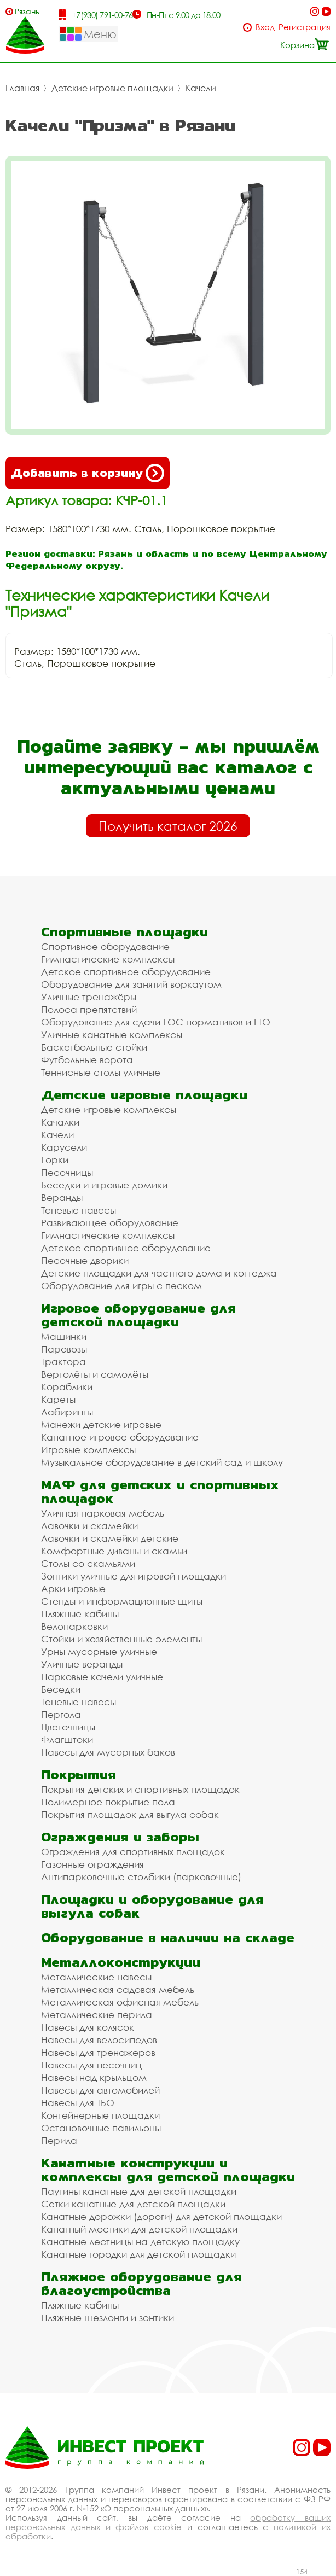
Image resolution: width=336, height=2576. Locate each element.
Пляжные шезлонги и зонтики (107, 2317)
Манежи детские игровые (101, 1424)
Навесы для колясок (87, 2027)
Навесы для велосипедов (99, 2039)
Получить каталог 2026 (168, 826)
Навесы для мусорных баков (108, 1752)
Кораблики (66, 1386)
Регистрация (305, 27)
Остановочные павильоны (101, 2127)
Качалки (60, 1122)
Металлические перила (96, 2014)
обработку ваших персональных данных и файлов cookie (168, 2522)
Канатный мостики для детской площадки (139, 2229)
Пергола (61, 1714)
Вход (265, 27)
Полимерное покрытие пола (108, 1801)
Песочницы (67, 1172)
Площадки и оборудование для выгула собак (152, 1906)
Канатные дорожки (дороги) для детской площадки (161, 2216)
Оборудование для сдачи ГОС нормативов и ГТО (155, 1022)
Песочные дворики (85, 1260)
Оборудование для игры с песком (121, 1285)
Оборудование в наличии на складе (167, 1937)
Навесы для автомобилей (100, 2090)
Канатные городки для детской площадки (138, 2254)
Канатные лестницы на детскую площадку (140, 2241)
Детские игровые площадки (112, 88)
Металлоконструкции (120, 1962)
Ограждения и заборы (120, 1837)
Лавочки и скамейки (89, 1525)
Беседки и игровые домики (104, 1185)
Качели (201, 88)
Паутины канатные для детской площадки (138, 2191)
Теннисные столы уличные (100, 1072)
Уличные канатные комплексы (111, 1034)
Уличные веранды (82, 1664)
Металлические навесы (96, 1976)
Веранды (62, 1197)
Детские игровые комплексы (108, 1109)
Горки (54, 1159)
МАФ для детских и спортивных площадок (160, 1491)
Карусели (64, 1147)
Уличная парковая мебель (102, 1513)
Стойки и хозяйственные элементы (121, 1638)
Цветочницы (68, 1727)
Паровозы (64, 1349)
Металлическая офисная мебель (120, 2002)
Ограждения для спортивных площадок (133, 1851)
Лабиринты (67, 1412)
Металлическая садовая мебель (117, 1989)
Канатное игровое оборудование (120, 1437)
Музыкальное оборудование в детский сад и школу (162, 1462)
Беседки (60, 1689)
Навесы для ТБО (77, 2102)
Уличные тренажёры (88, 996)
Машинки (63, 1336)
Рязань (27, 11)
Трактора (63, 1361)
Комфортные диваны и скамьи (114, 1550)
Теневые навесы (78, 1210)
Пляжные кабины (80, 1613)
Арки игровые (73, 1588)
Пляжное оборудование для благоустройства (141, 2283)
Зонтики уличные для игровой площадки (133, 1576)
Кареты (58, 1399)
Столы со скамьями (88, 1563)
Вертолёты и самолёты (94, 1374)
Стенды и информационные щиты (121, 1601)
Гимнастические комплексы (108, 959)
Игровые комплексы (88, 1449)
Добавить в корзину (87, 473)
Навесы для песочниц (91, 2065)
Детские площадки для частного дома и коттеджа (159, 1273)
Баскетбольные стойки (94, 1047)
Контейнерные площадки (100, 2115)
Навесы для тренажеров (98, 2052)
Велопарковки (74, 1626)
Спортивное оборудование (105, 946)
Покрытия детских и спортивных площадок (140, 1789)
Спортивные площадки (124, 932)
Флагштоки (67, 1739)
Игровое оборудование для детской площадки (138, 1314)
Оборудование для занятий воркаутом (131, 984)
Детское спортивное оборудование (126, 971)
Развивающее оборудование (109, 1222)
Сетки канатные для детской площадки (133, 2203)
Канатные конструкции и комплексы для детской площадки (168, 2169)
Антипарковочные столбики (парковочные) (141, 1876)
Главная (22, 88)
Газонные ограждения (92, 1864)
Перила (59, 2140)
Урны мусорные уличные (99, 1651)
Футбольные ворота (87, 1059)
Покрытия (78, 1774)
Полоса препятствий (89, 1009)
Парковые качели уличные (102, 1676)
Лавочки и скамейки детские (109, 1538)
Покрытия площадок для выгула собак (130, 1814)
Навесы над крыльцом (94, 2077)
